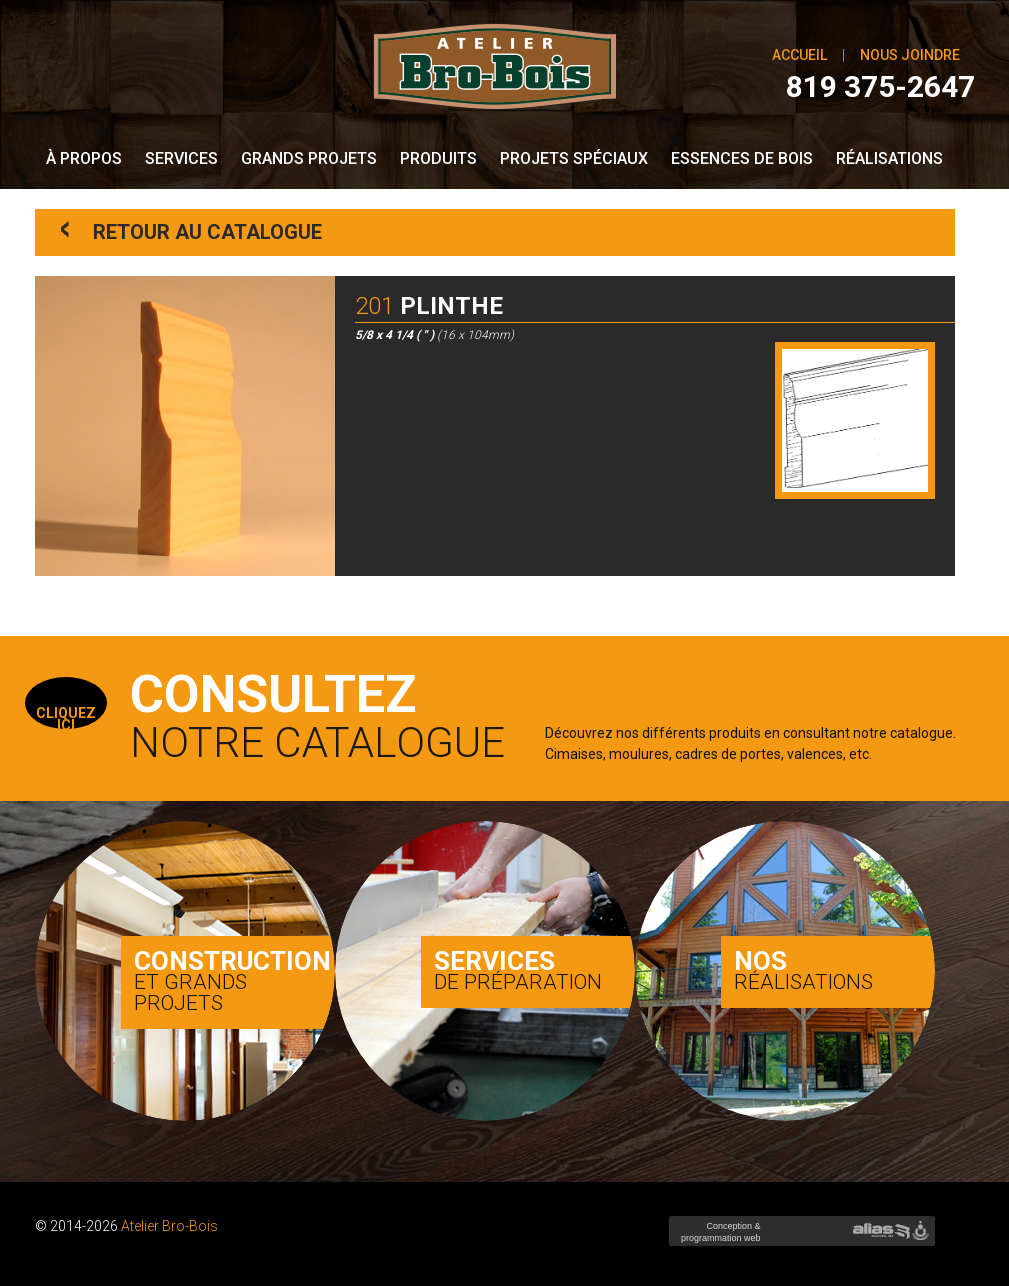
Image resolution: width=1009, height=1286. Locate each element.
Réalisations (889, 158)
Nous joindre (910, 55)
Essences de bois (742, 158)
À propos (84, 158)
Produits (438, 158)
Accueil (799, 55)
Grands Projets (309, 158)
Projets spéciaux (574, 158)
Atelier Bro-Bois (169, 1226)
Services (181, 158)
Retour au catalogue (190, 230)
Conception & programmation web (719, 1238)
